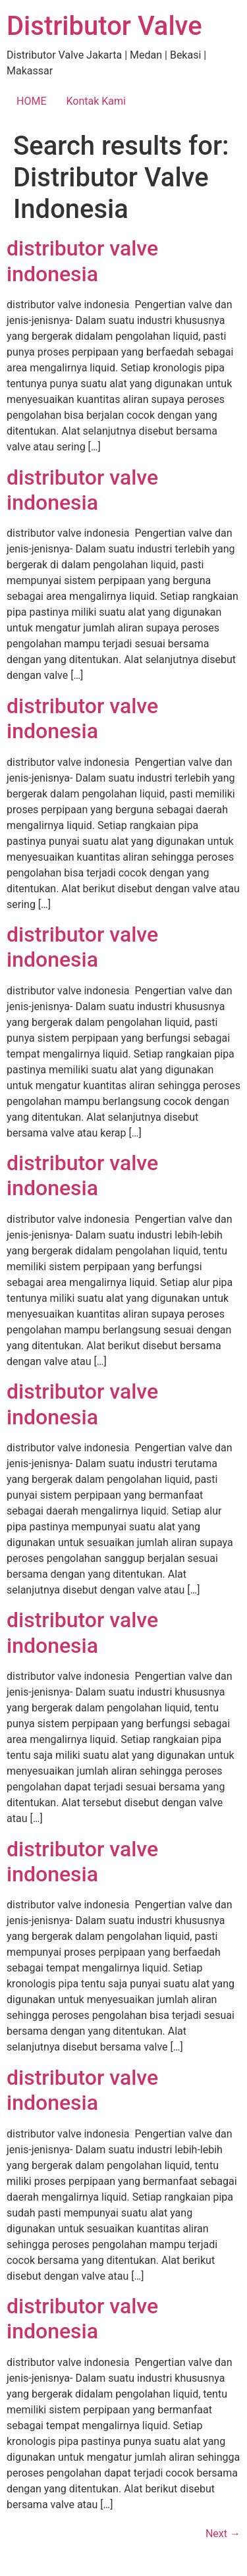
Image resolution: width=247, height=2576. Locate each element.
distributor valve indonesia (82, 261)
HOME (31, 101)
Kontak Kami (95, 101)
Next (223, 2533)
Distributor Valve (104, 26)
